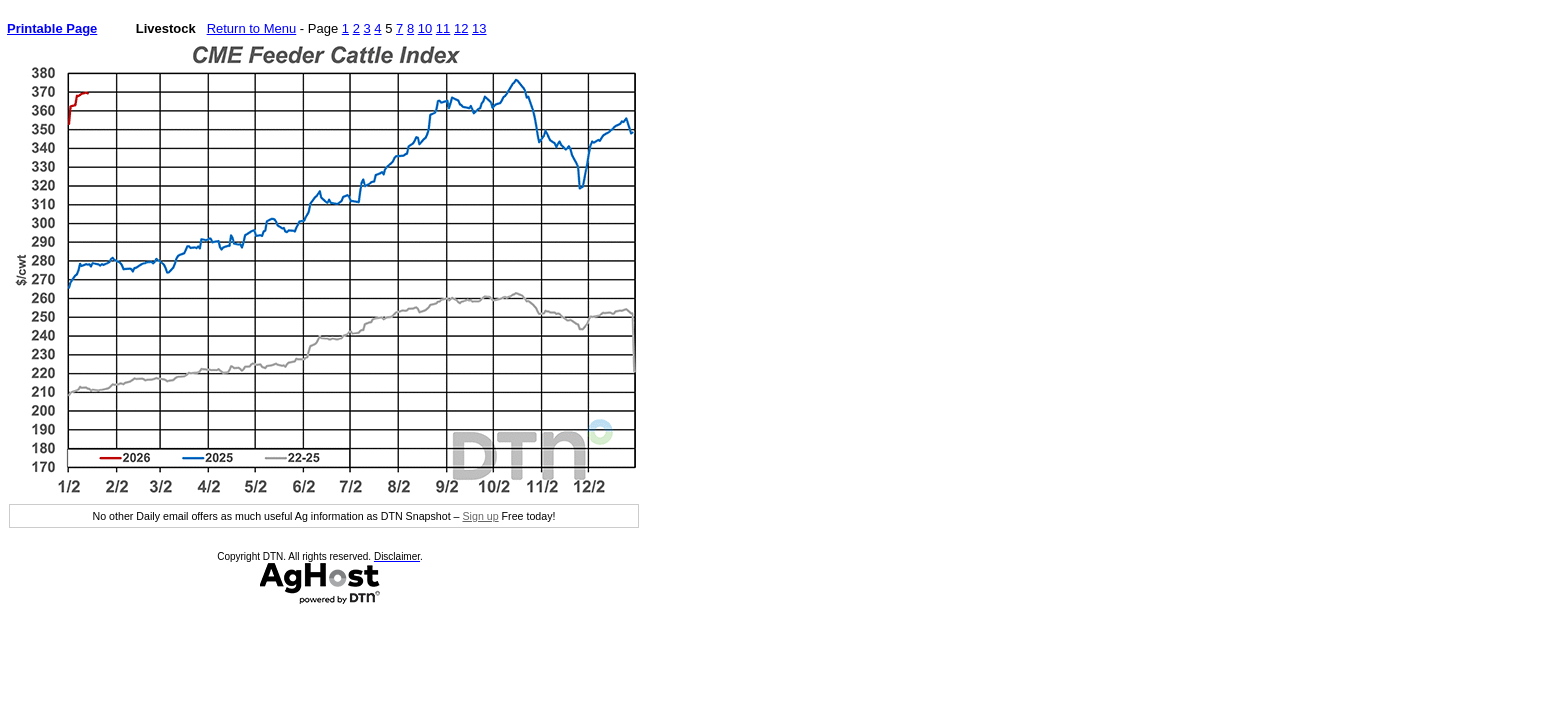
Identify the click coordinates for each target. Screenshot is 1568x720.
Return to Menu (252, 28)
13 (479, 28)
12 (461, 28)
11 (443, 28)
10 (425, 28)
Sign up (480, 516)
